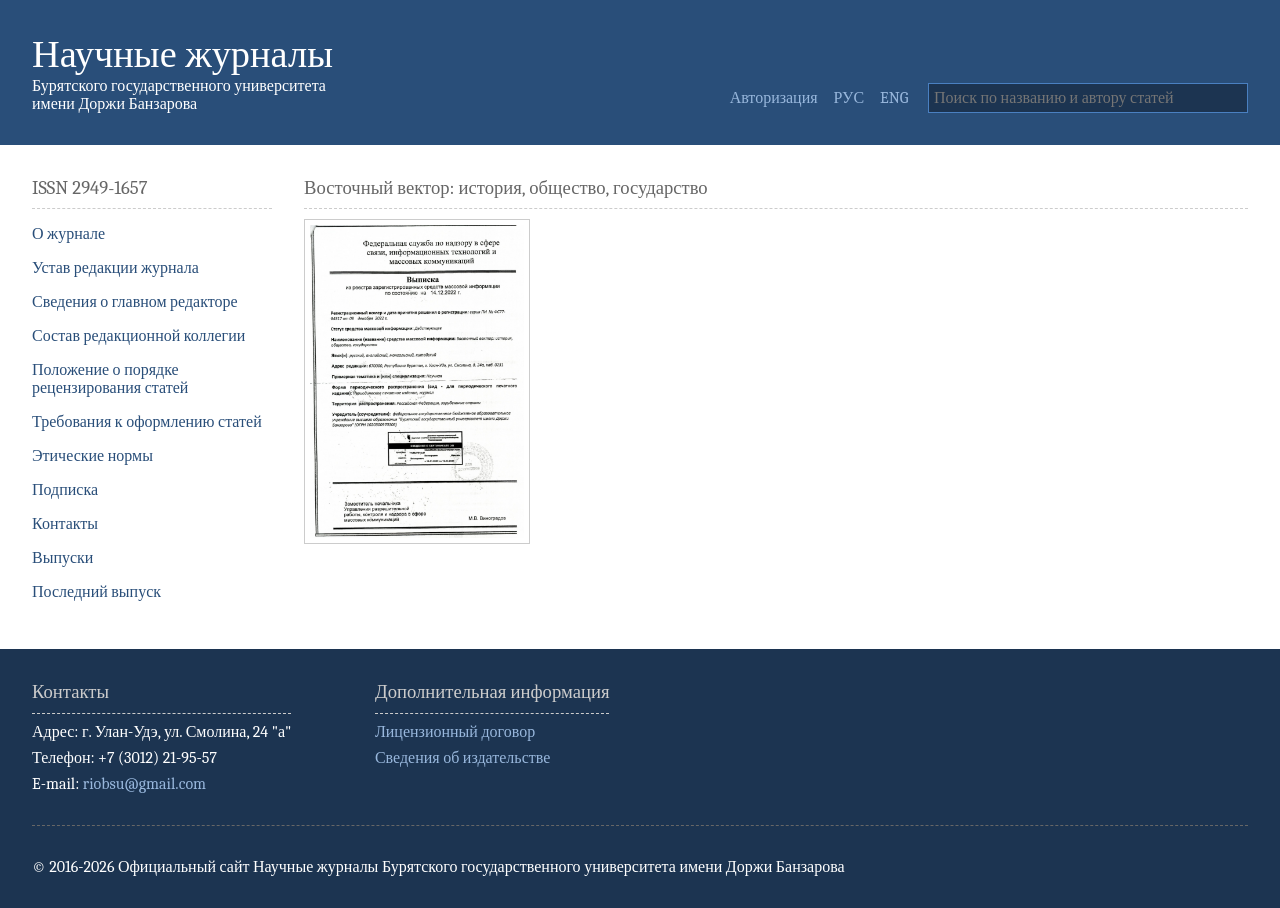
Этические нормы (92, 456)
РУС (849, 98)
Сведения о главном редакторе (135, 302)
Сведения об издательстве (462, 758)
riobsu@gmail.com (144, 784)
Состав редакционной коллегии (138, 336)
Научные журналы (182, 54)
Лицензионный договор (455, 732)
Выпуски (62, 558)
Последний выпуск (96, 592)
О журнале (68, 234)
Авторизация (774, 98)
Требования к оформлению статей (147, 422)
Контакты (65, 524)
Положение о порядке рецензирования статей (110, 379)
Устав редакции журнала (115, 268)
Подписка (65, 490)
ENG (894, 98)
